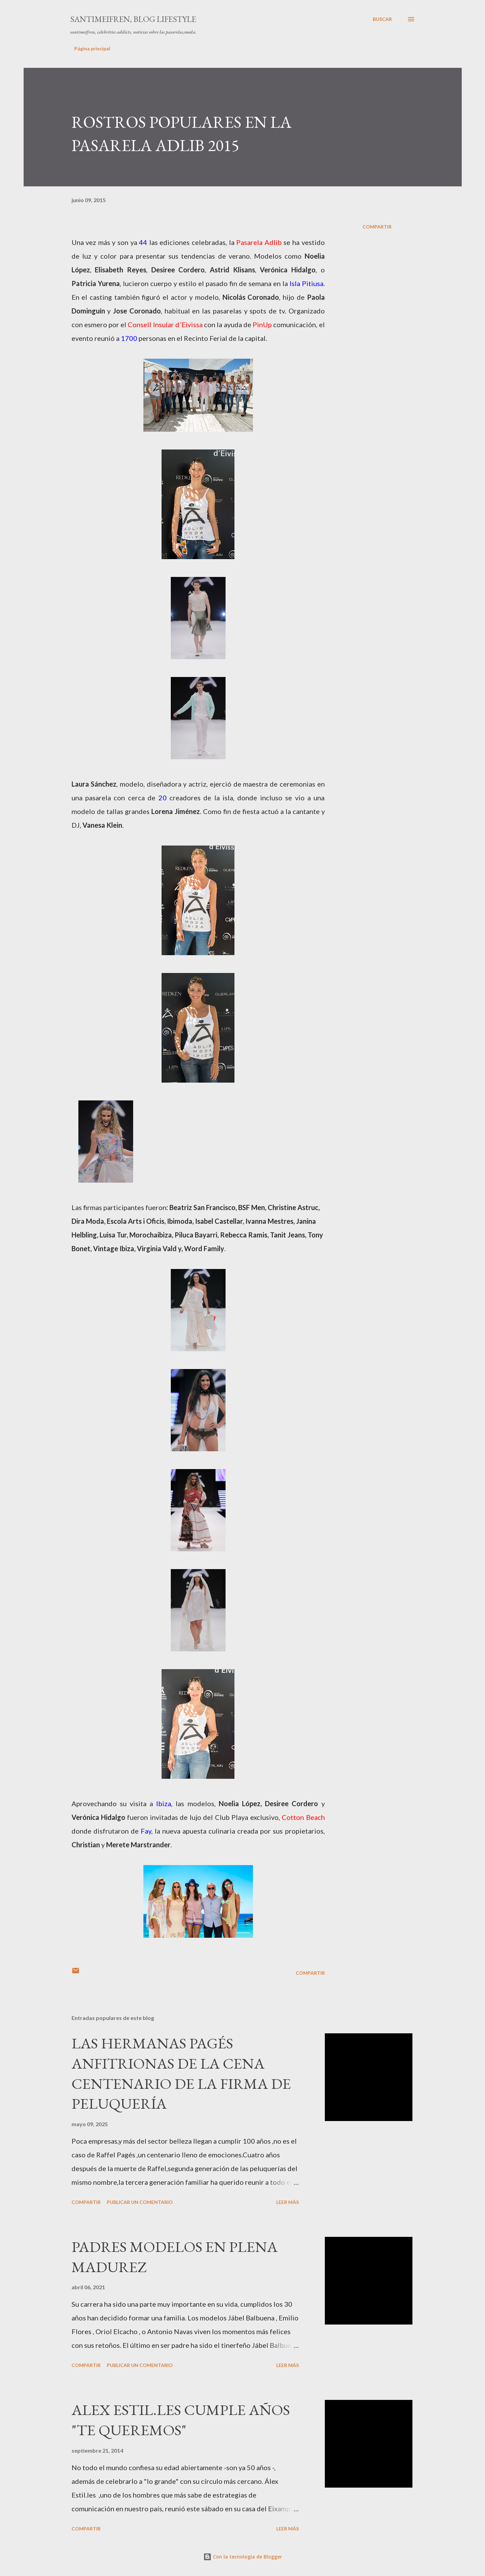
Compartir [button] (377, 227)
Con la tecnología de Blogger (242, 2556)
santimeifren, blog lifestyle (133, 19)
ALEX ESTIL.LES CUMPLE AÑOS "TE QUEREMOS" (181, 2420)
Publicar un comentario (140, 2202)
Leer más (287, 2202)
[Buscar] (382, 19)
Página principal (92, 48)
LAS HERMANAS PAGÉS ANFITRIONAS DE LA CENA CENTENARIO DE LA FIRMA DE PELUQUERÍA (181, 2073)
